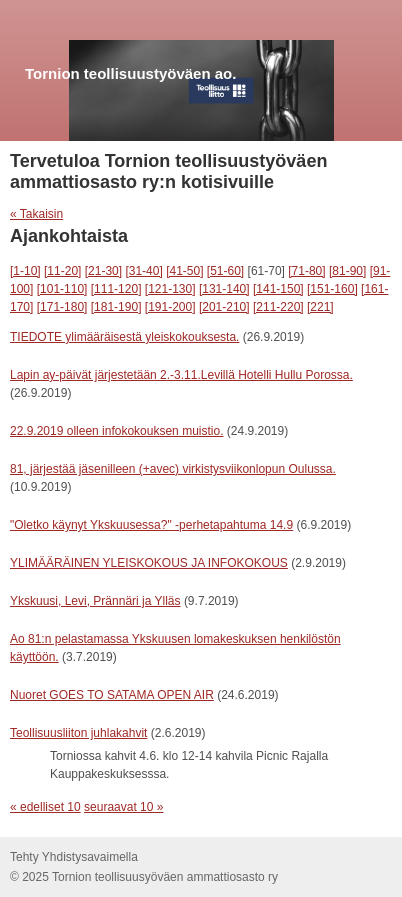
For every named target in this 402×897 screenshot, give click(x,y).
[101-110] (62, 289)
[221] (320, 307)
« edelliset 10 (45, 807)
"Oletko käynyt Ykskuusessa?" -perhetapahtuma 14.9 (151, 525)
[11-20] (62, 271)
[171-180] (62, 307)
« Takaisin (36, 214)
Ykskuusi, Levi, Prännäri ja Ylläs (95, 601)
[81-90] (347, 271)
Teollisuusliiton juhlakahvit (78, 733)
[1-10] (25, 271)
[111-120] (116, 289)
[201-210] (224, 307)
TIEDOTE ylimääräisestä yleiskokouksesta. (124, 337)
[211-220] (278, 307)
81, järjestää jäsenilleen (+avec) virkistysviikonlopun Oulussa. (173, 469)
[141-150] (278, 289)
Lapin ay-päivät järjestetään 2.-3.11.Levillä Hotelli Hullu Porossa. (181, 375)
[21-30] (103, 271)
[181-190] (116, 307)
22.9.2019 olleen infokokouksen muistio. (116, 431)
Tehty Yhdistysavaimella (74, 857)
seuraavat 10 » (123, 807)
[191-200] (170, 307)
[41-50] (184, 271)
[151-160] (332, 289)
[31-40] (143, 271)
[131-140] (224, 289)
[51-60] (225, 271)
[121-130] (170, 289)
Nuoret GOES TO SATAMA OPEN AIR (112, 695)
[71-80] (306, 271)
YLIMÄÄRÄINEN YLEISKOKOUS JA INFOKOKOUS (149, 563)
